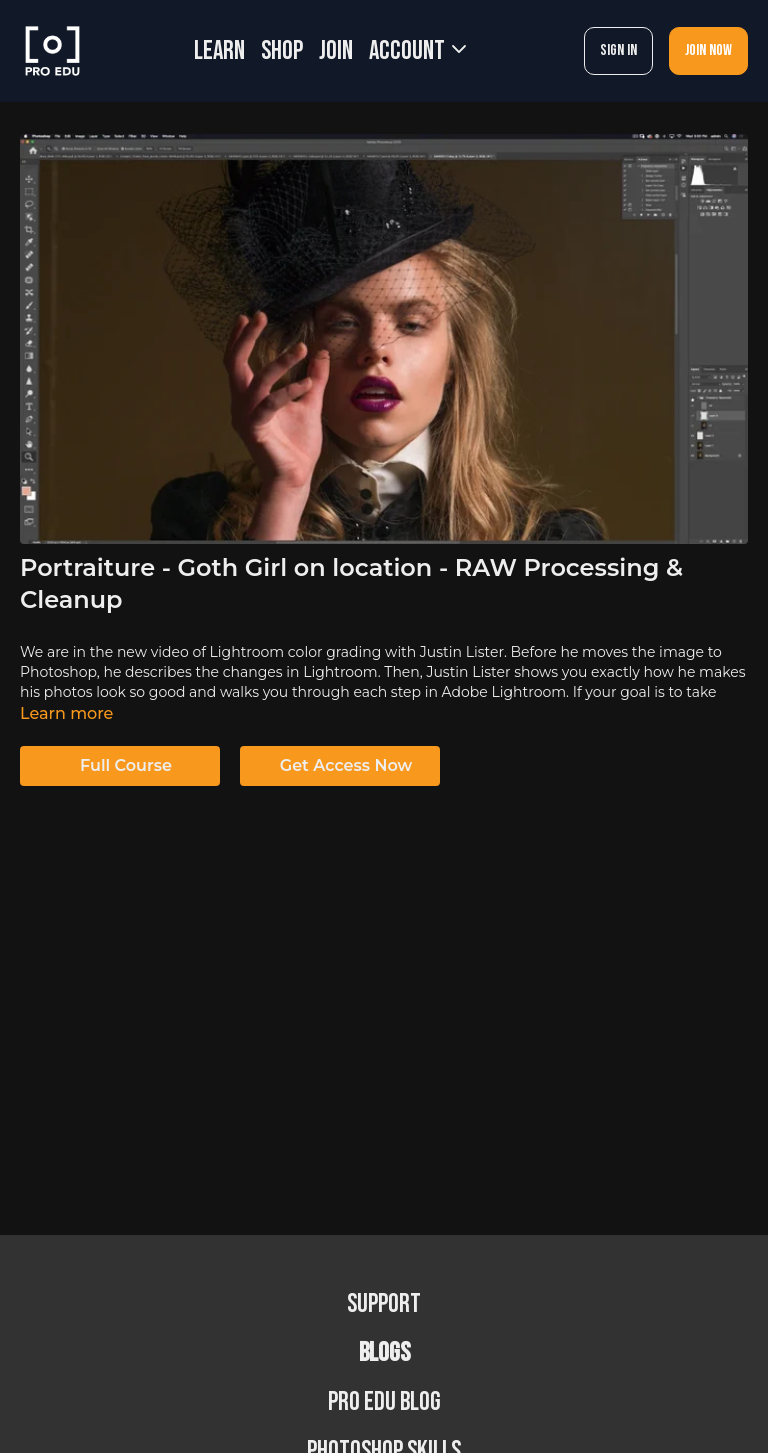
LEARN (219, 51)
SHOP (282, 51)
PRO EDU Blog (384, 1402)
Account (417, 51)
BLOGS (384, 1353)
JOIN (336, 51)
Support (384, 1304)
